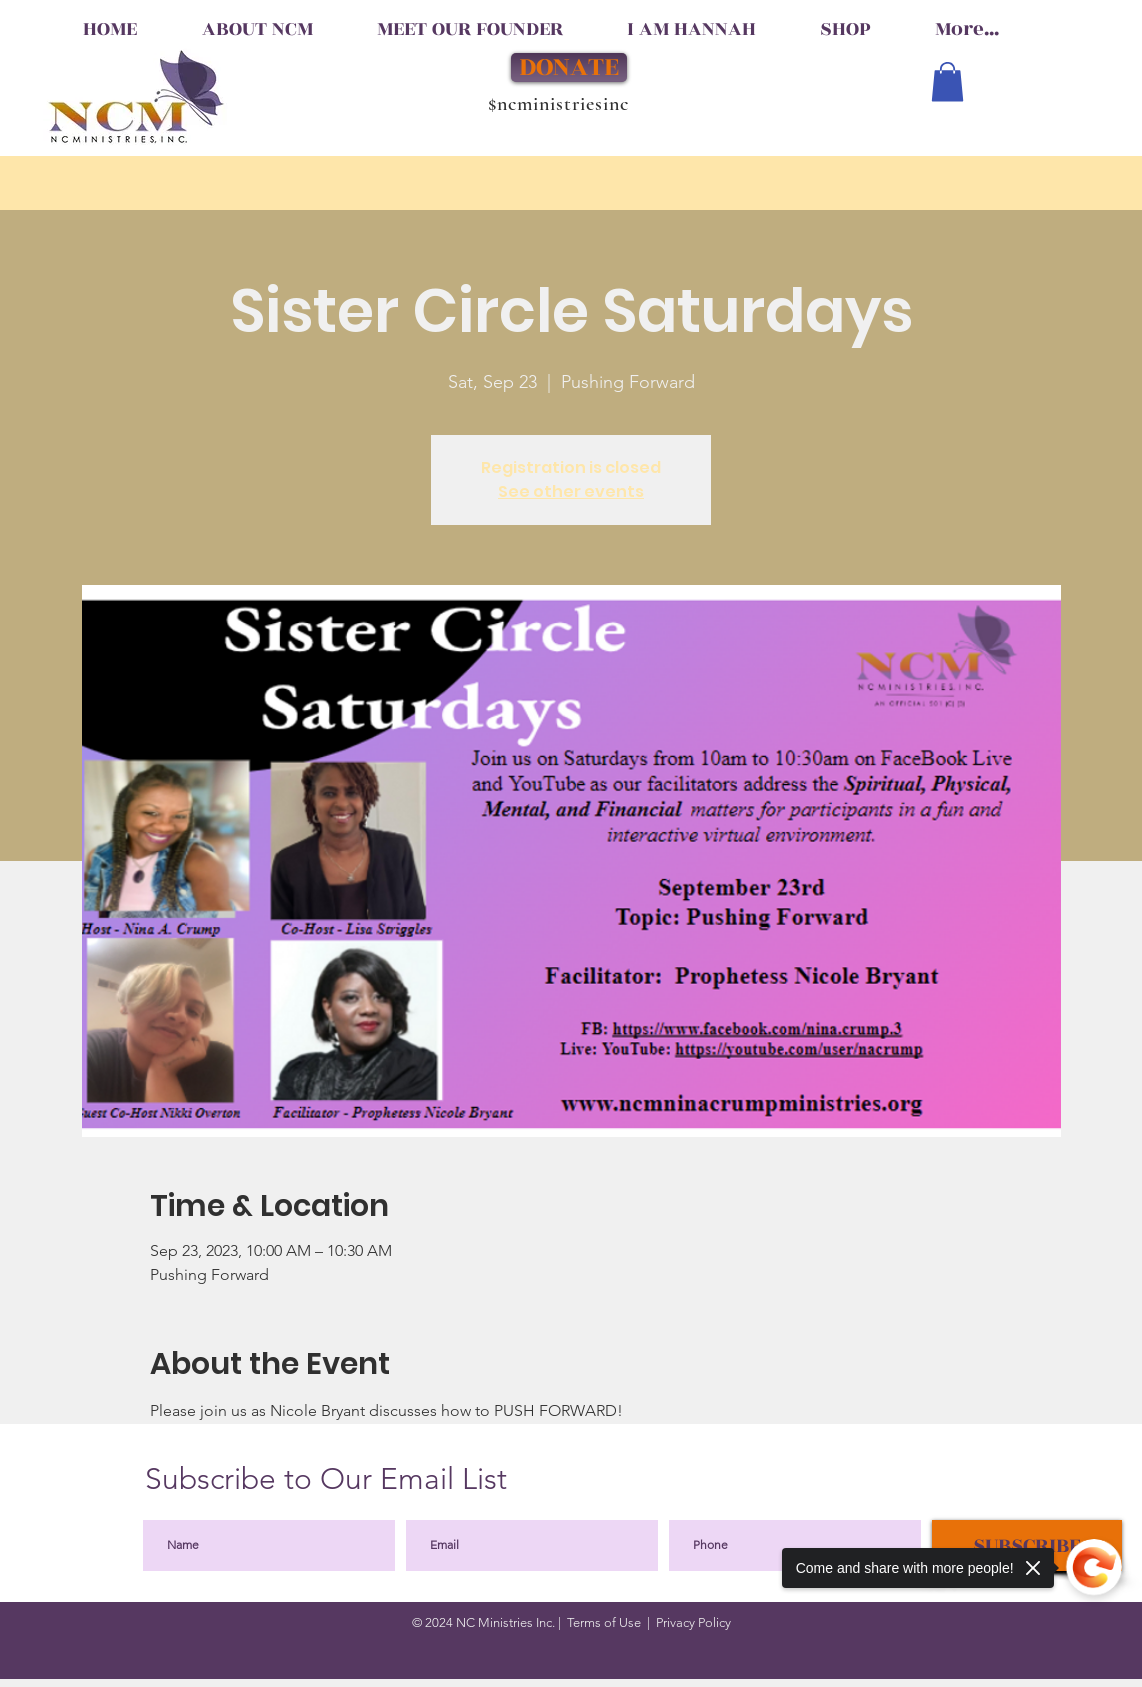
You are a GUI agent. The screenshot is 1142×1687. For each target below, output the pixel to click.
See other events (571, 491)
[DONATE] (569, 67)
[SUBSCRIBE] (1027, 1545)
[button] (947, 81)
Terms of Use (604, 1622)
